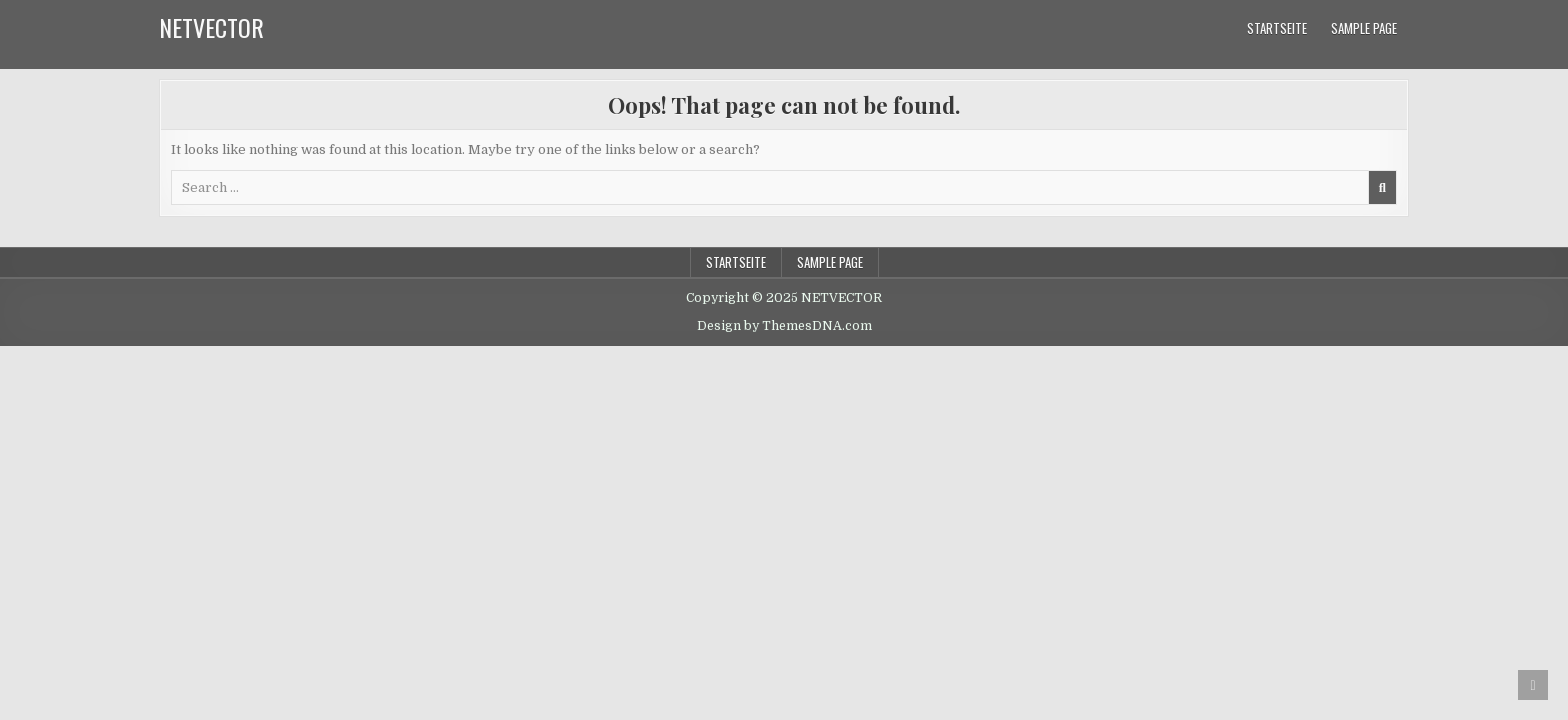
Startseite (1277, 28)
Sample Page (1364, 28)
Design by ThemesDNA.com (784, 326)
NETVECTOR (211, 27)
